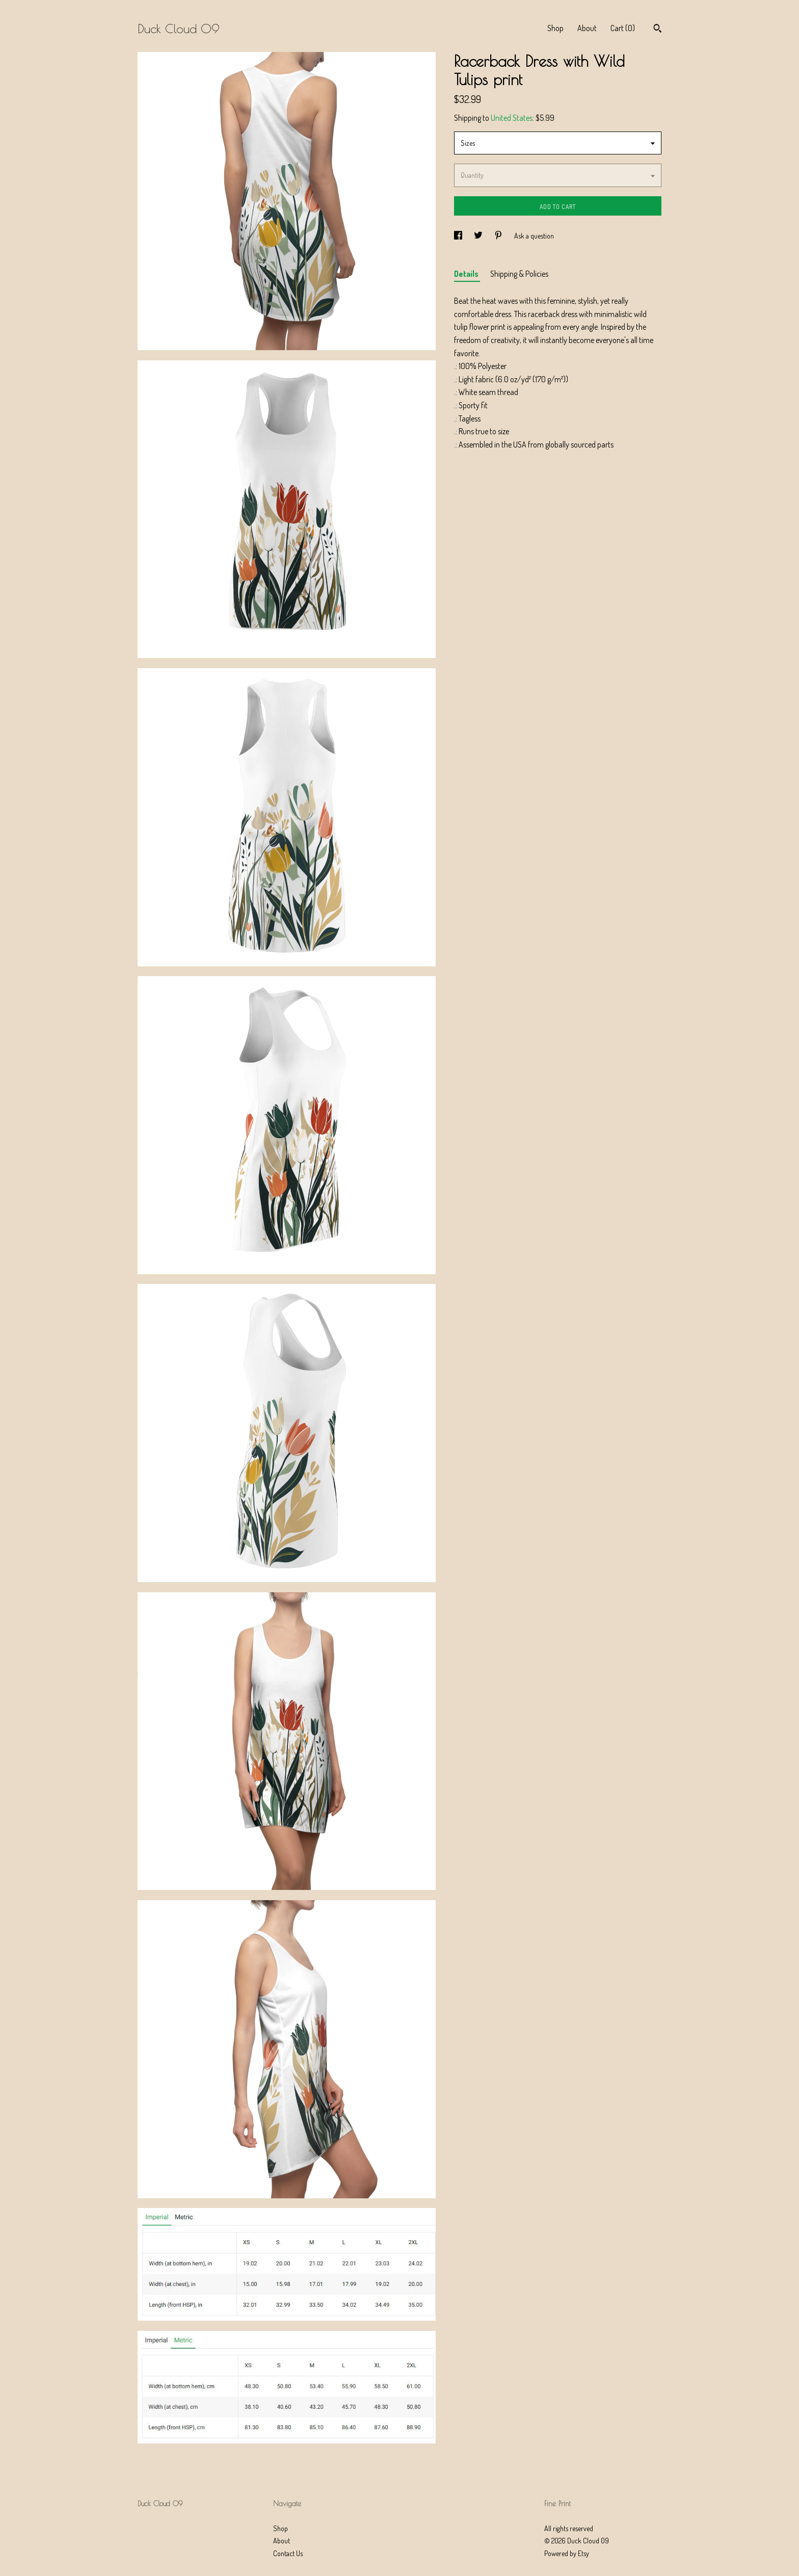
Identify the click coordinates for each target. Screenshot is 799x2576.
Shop (555, 28)
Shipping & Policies (519, 274)
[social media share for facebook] (459, 235)
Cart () (622, 28)
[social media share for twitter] (479, 235)
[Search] (657, 29)
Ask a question (534, 235)
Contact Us (288, 2553)
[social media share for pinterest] (499, 235)
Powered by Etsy (566, 2553)
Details (467, 274)
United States (511, 118)
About (587, 28)
